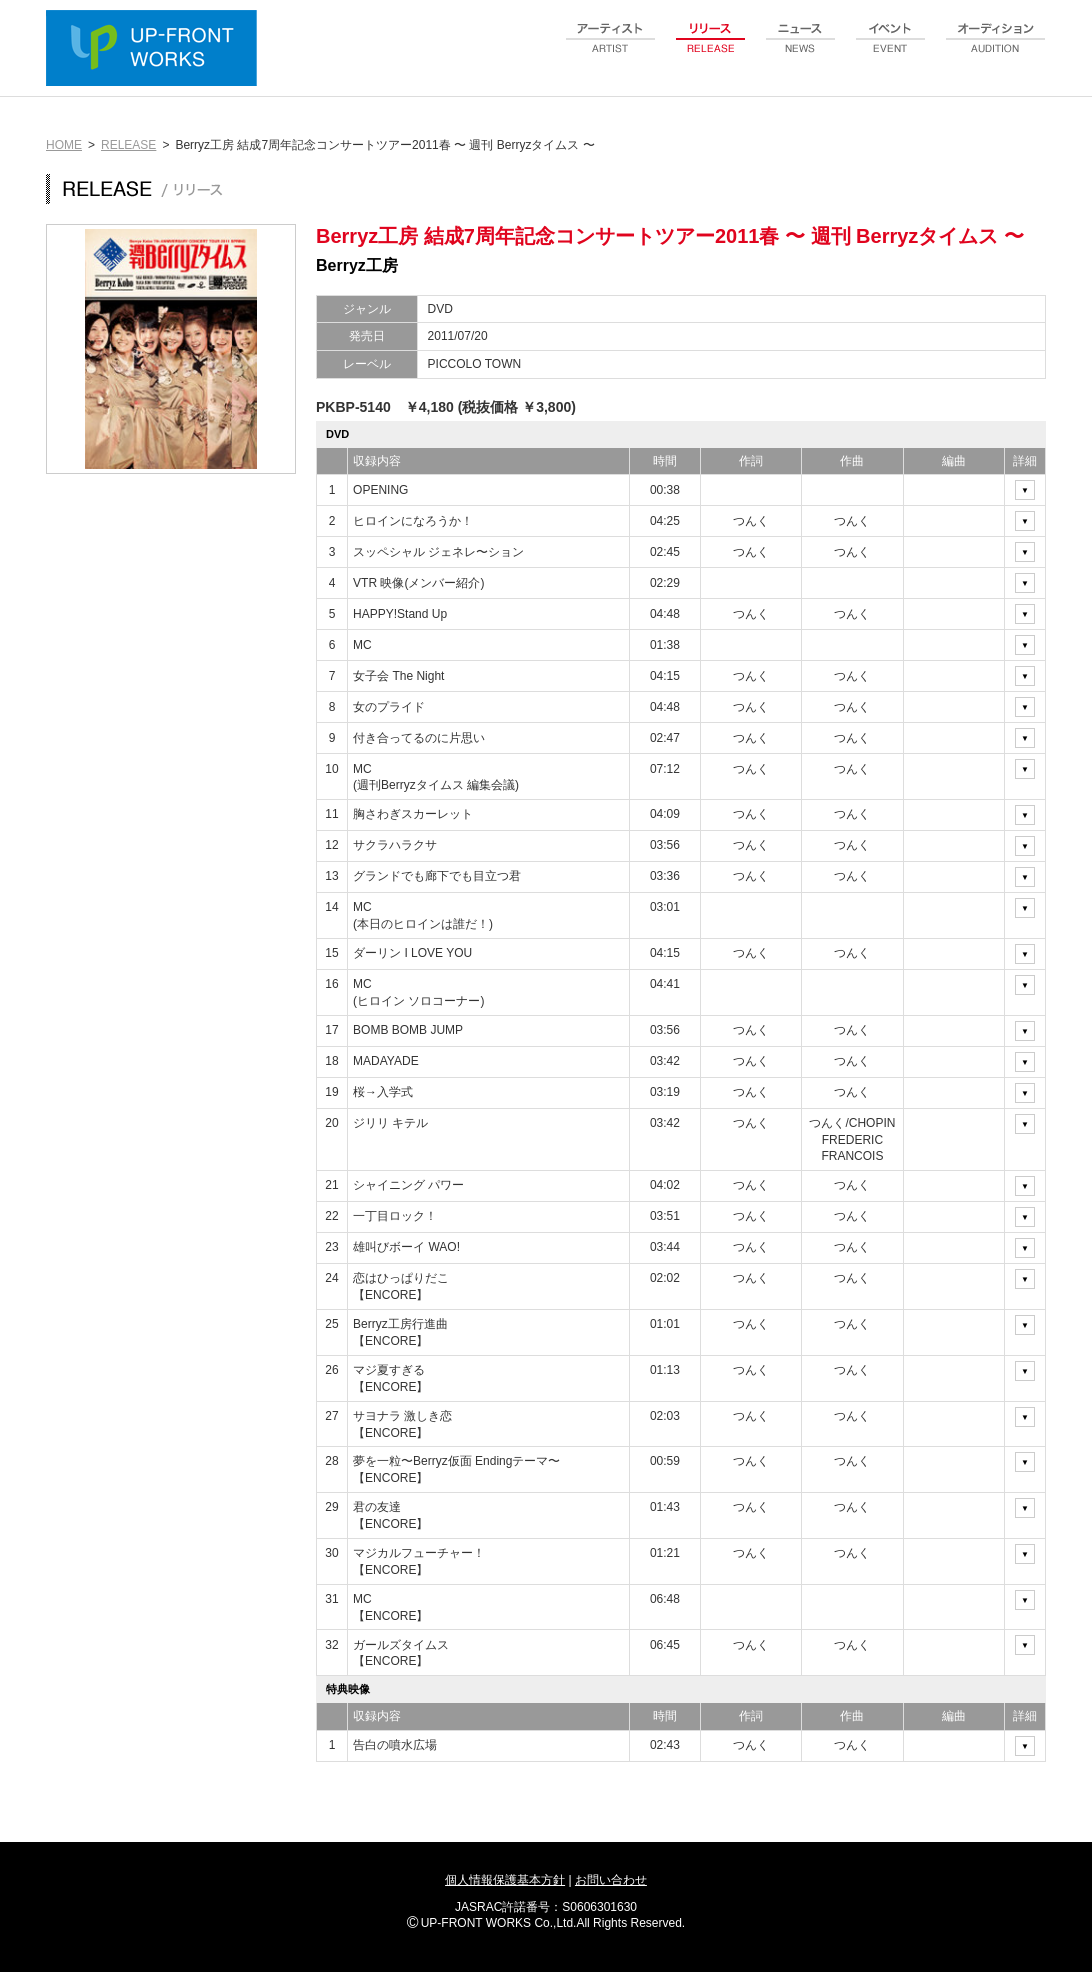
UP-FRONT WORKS (156, 50)
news (801, 49)
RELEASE (128, 145)
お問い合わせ (611, 1880)
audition (996, 49)
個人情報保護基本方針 (505, 1880)
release (711, 49)
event (891, 49)
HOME (64, 145)
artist (611, 49)
